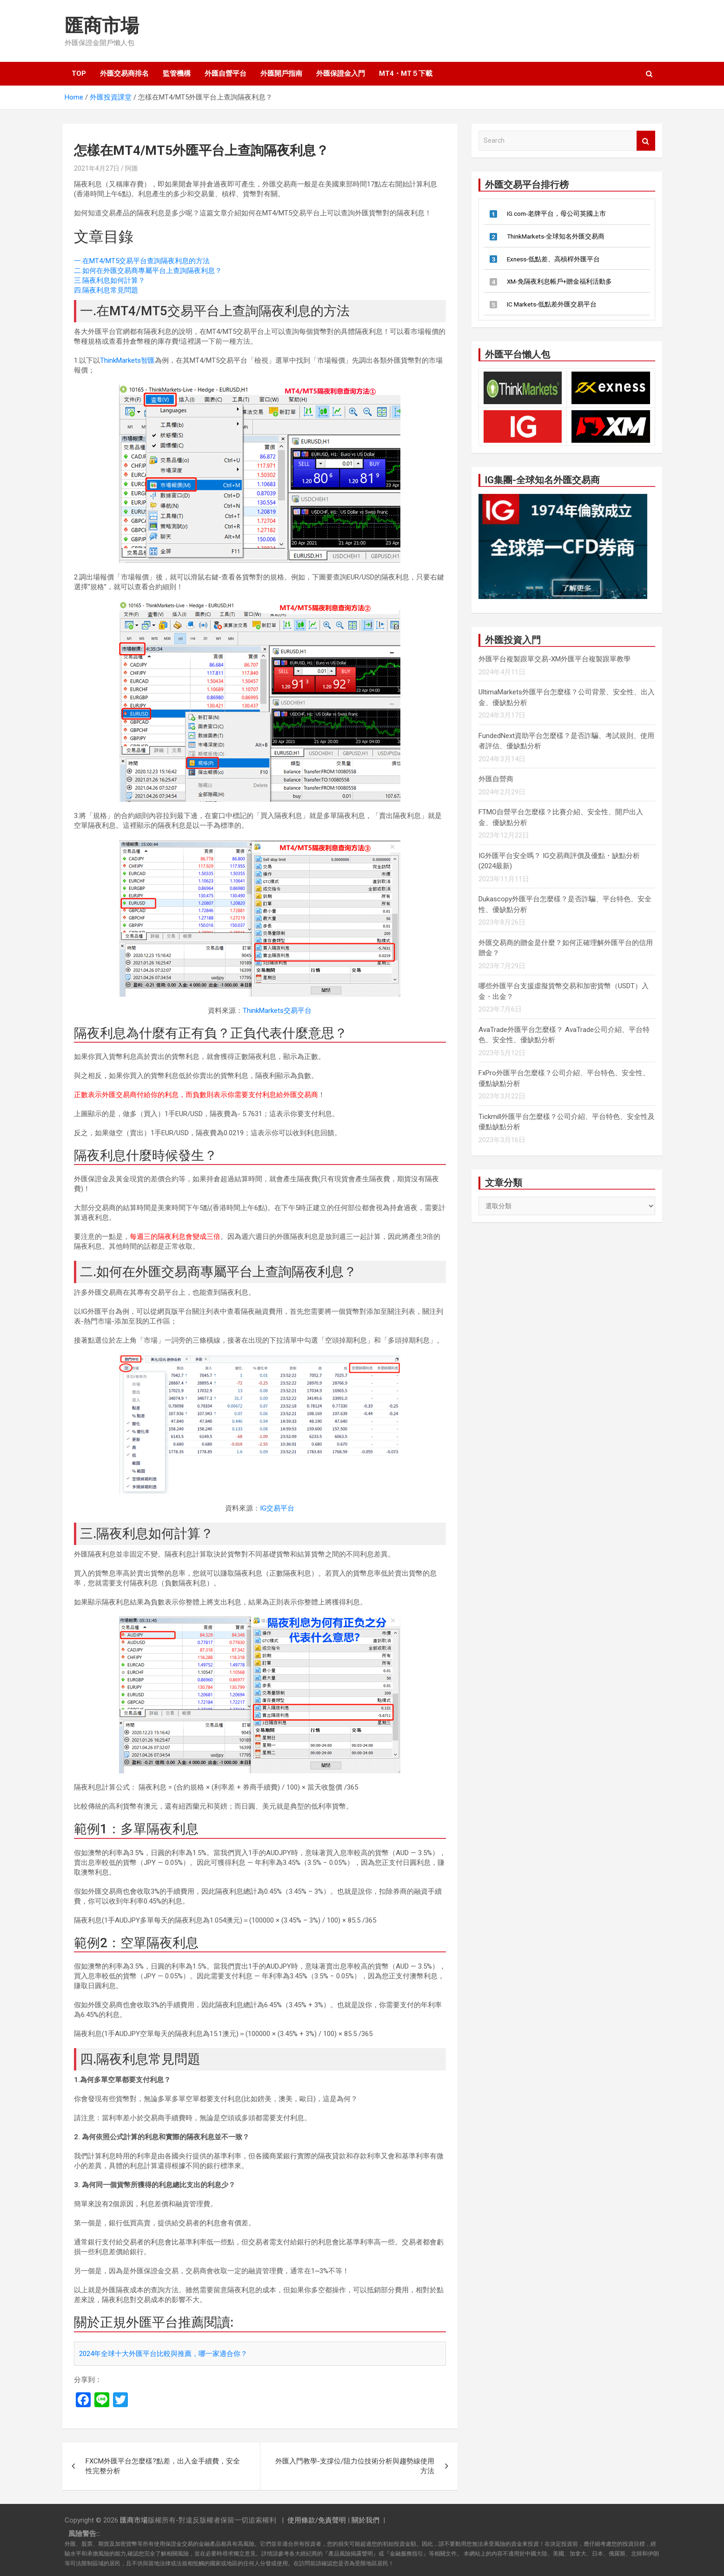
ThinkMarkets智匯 (127, 360)
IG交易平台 (277, 1508)
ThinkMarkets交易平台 (277, 1010)
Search (646, 141)
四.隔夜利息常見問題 (106, 290)
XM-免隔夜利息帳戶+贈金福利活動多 (559, 281)
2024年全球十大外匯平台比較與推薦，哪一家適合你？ (163, 2354)
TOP (79, 73)
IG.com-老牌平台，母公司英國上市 (556, 213)
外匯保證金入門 (340, 73)
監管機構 (177, 73)
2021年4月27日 (97, 168)
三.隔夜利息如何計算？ (109, 280)
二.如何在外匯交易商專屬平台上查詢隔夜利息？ (148, 270)
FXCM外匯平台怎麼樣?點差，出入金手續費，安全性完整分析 (163, 2466)
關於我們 (365, 2520)
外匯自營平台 (225, 73)
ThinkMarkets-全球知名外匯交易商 (555, 236)
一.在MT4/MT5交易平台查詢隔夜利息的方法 (142, 261)
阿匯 (131, 168)
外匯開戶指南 (281, 73)
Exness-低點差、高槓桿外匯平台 (553, 259)
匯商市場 (102, 26)
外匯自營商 (495, 779)
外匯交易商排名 (124, 73)
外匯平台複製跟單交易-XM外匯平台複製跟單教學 (554, 659)
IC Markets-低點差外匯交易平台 (552, 304)
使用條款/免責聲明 (316, 2520)
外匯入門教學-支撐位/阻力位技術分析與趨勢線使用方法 (354, 2466)
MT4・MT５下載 (405, 73)
